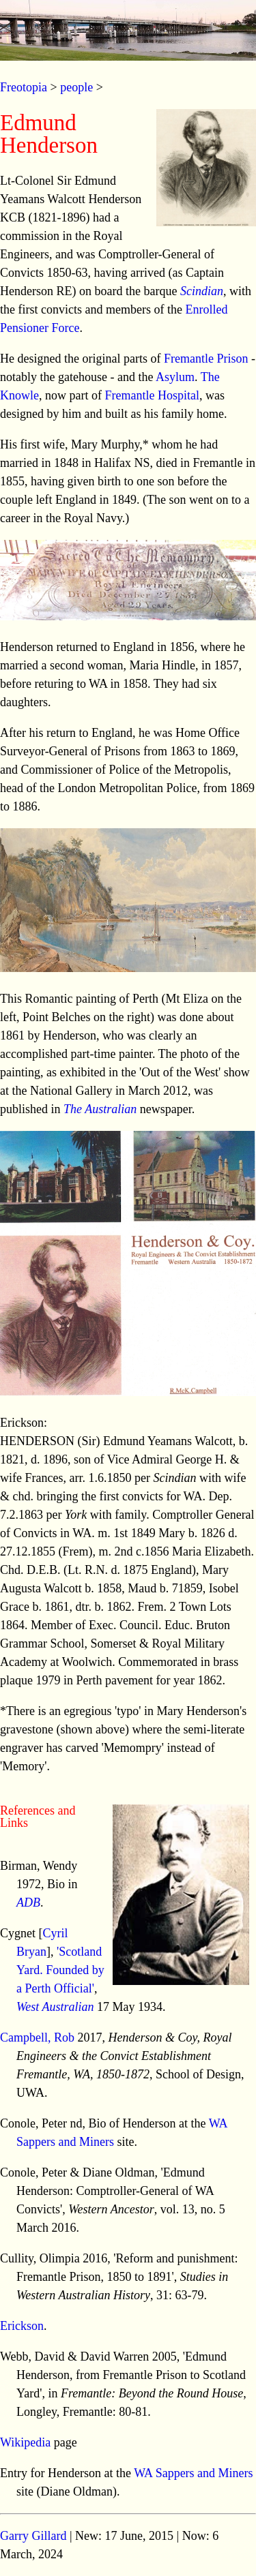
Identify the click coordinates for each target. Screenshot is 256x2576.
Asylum (175, 377)
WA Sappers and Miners (193, 2473)
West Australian (55, 2007)
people (76, 87)
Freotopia (23, 87)
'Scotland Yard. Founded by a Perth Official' (60, 1970)
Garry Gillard (33, 2536)
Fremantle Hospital (151, 395)
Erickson (22, 2326)
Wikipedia (25, 2442)
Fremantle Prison (206, 358)
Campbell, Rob (37, 2037)
